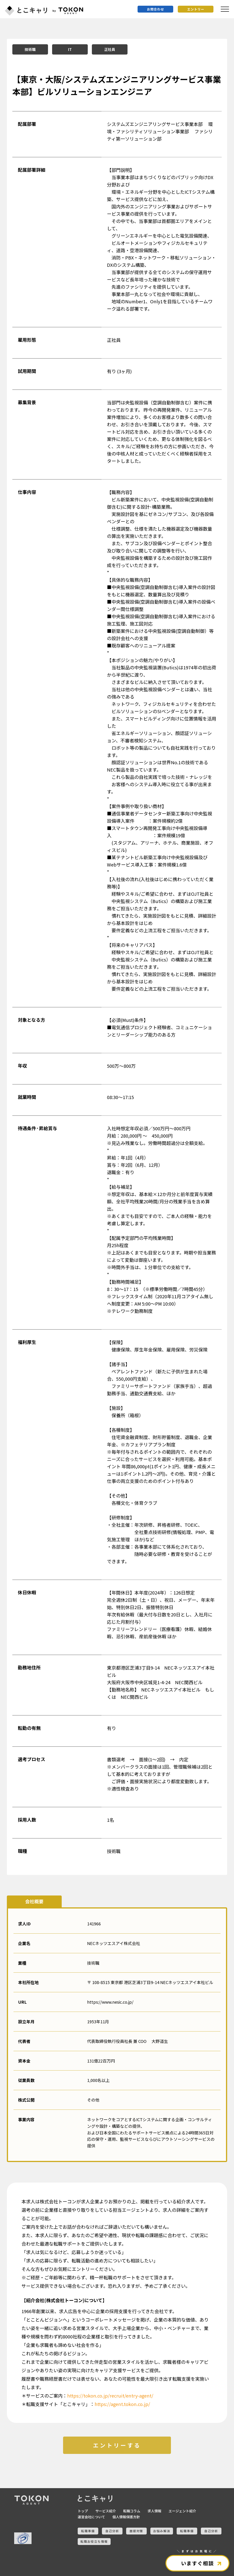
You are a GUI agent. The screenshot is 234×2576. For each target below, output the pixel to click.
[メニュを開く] (225, 9)
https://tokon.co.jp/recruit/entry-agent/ (110, 2395)
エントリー (195, 9)
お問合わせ (155, 9)
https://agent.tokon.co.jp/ (122, 2404)
